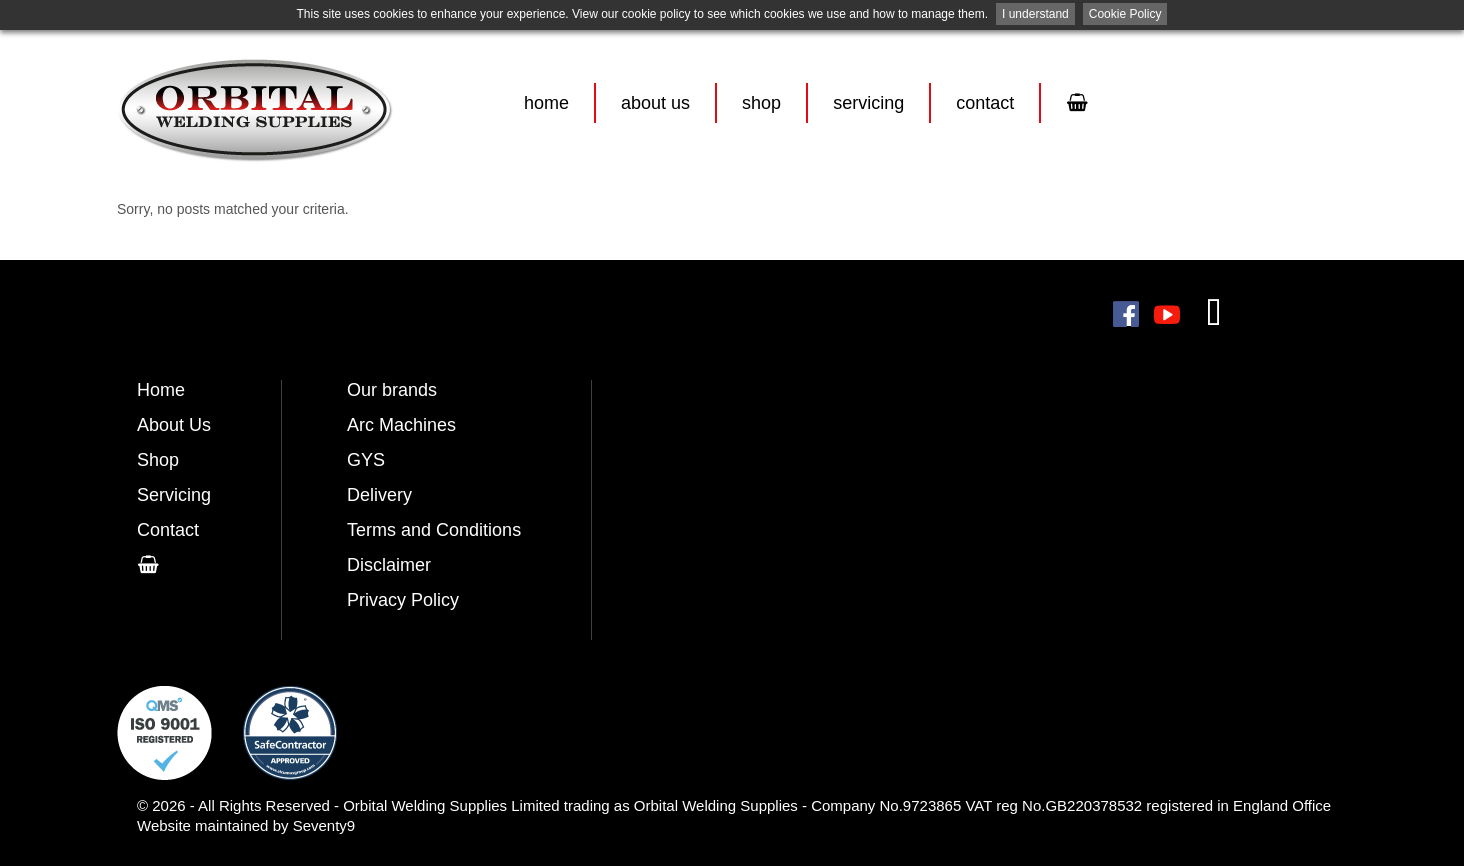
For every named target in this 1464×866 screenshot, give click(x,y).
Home (546, 103)
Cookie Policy (1125, 14)
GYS (366, 460)
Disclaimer (389, 565)
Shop (761, 103)
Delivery (379, 495)
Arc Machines (401, 425)
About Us (655, 103)
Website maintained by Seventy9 (246, 825)
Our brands (392, 390)
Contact (985, 103)
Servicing (868, 103)
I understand (1035, 14)
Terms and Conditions (434, 530)
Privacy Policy (403, 600)
